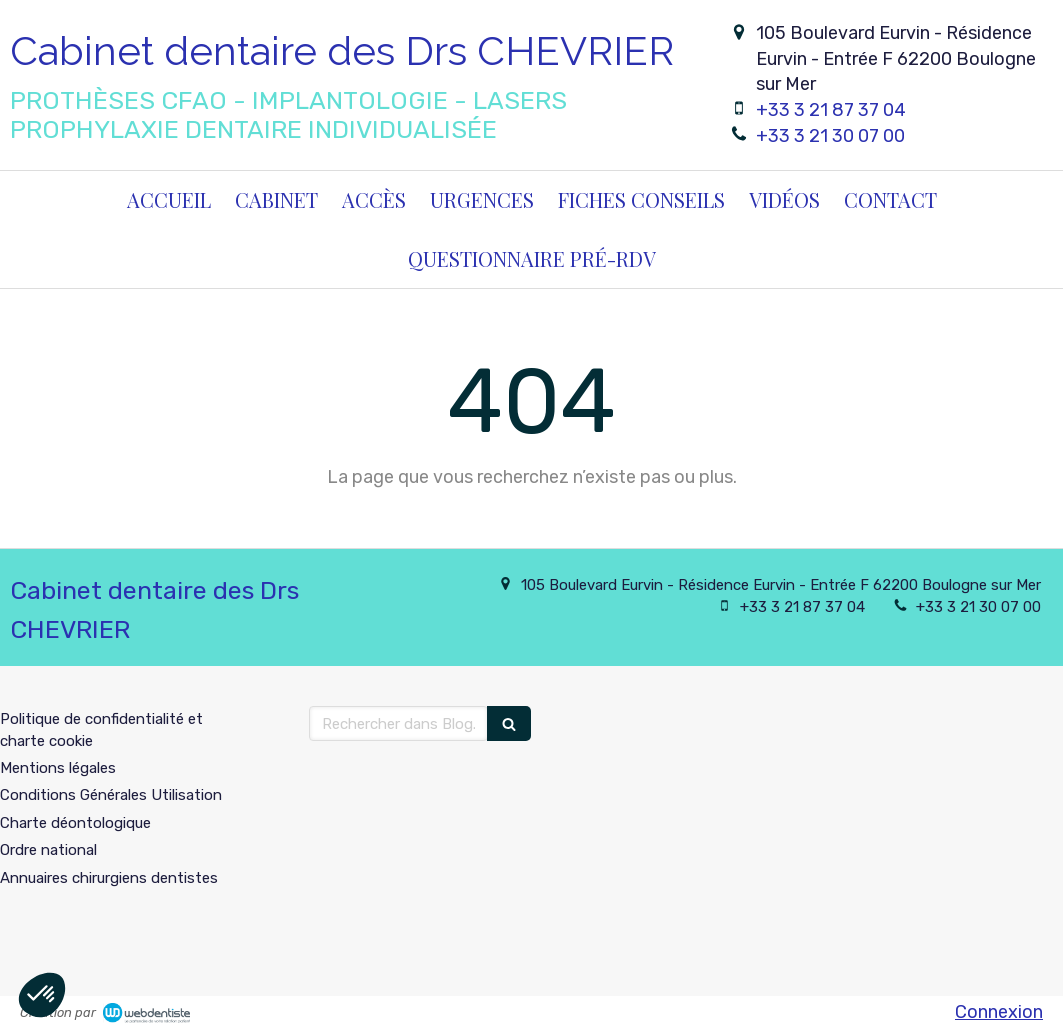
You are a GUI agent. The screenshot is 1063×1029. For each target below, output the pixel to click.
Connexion (999, 1012)
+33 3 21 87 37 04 (831, 110)
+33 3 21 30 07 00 (830, 136)
